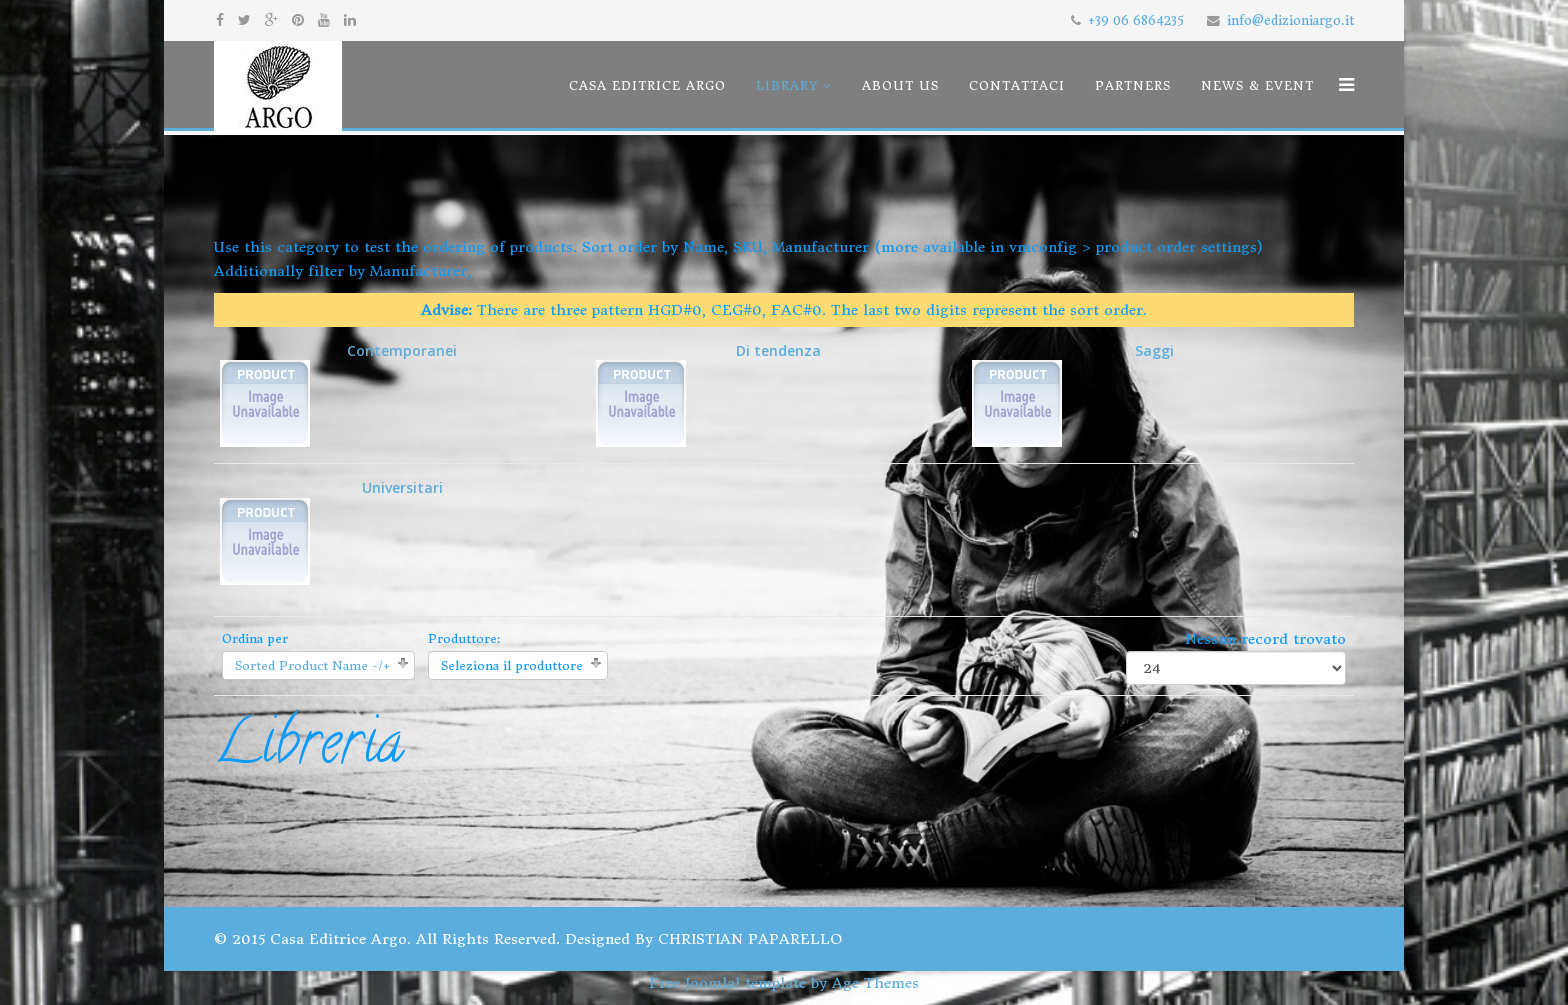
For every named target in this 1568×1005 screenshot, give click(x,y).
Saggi (1073, 394)
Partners (1133, 85)
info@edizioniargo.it (1290, 20)
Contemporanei (338, 394)
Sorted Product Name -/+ (312, 665)
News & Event (1257, 85)
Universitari (331, 531)
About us (900, 85)
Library (787, 85)
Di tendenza (708, 394)
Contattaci (1017, 85)
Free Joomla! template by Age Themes (784, 983)
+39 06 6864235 (1136, 20)
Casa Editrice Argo (647, 85)
